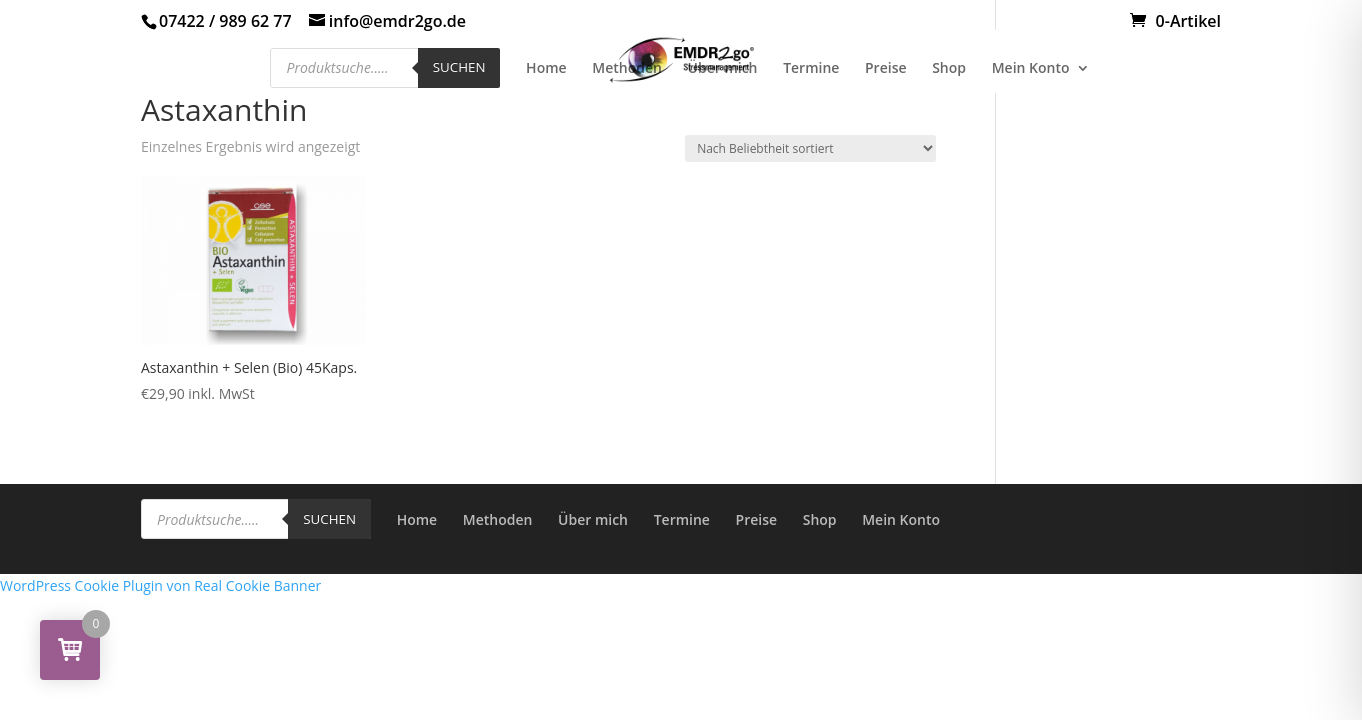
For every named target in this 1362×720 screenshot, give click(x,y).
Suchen (459, 67)
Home (546, 69)
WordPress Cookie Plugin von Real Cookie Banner (160, 585)
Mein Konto (1031, 69)
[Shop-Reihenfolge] (810, 148)
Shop (949, 69)
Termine (811, 69)
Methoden (627, 69)
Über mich (723, 69)
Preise (886, 69)
